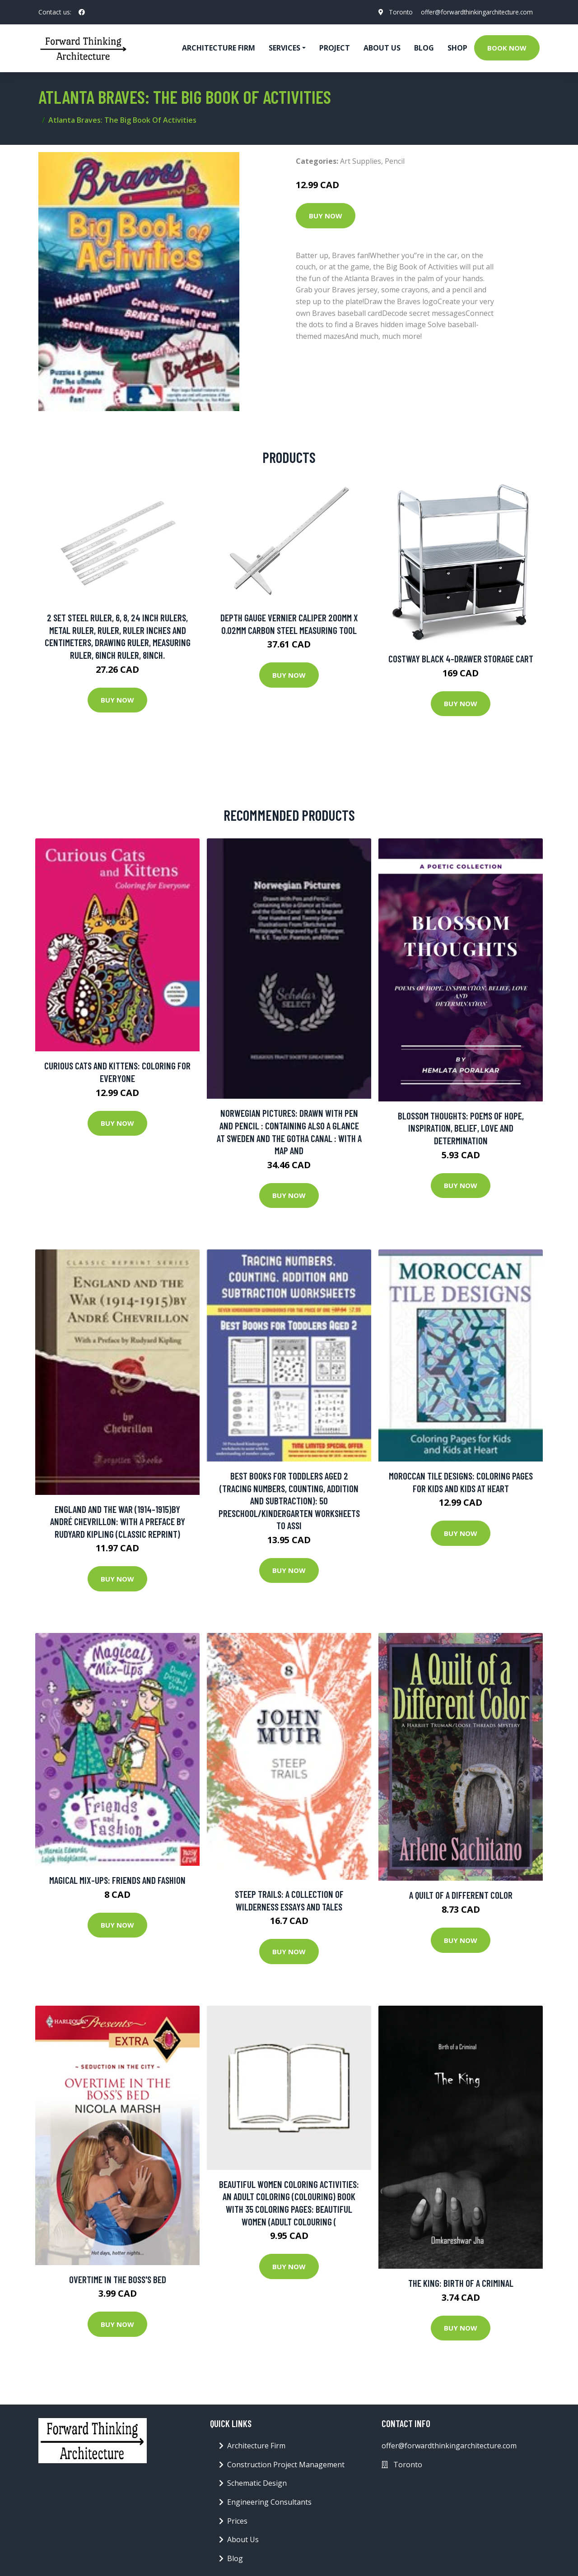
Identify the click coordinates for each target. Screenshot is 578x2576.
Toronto (396, 12)
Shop (457, 48)
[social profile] (82, 12)
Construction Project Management (286, 2465)
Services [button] (284, 48)
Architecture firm (218, 48)
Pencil (395, 161)
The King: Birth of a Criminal (460, 2283)
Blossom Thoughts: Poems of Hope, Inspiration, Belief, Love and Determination (461, 1128)
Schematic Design (257, 2483)
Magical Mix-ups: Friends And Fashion (117, 1880)
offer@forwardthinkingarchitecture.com (475, 12)
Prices (237, 2521)
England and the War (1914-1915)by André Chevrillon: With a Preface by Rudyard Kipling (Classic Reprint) (117, 1521)
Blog (424, 48)
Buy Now (325, 215)
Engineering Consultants (269, 2502)
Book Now (507, 47)
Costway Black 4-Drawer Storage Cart (460, 658)
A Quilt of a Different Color (461, 1895)
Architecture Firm (256, 2446)
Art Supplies (360, 161)
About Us (382, 48)
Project (334, 48)
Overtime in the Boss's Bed (117, 2279)
